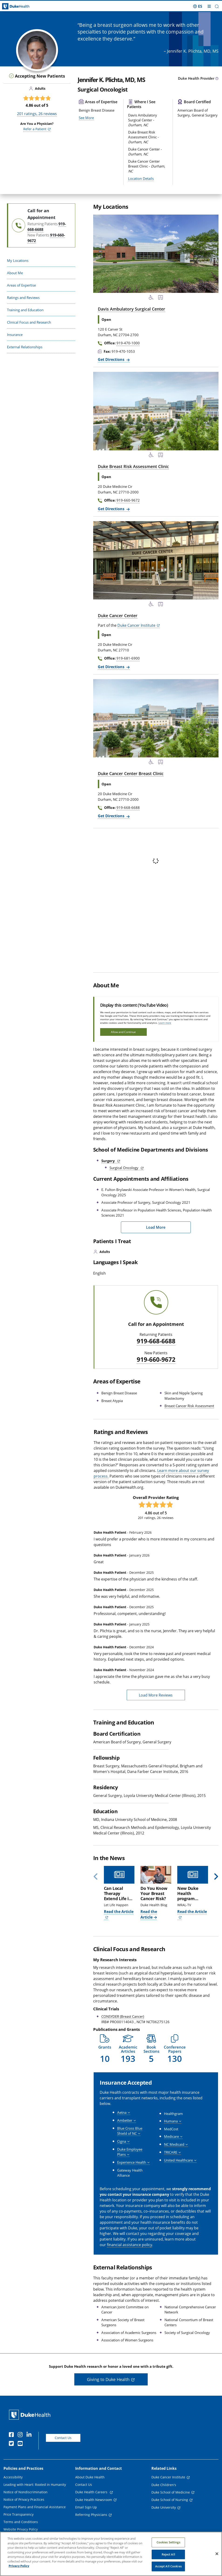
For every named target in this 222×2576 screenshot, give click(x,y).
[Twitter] (12, 2444)
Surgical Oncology (124, 1167)
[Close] (217, 2554)
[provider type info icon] (217, 78)
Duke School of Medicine (170, 2492)
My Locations (17, 260)
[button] (217, 6)
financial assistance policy (129, 2244)
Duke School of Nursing (169, 2499)
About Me (15, 272)
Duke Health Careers (91, 2492)
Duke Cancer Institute (136, 625)
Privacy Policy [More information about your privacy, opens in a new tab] (19, 2566)
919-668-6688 (156, 1341)
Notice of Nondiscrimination (25, 2492)
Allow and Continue (123, 1032)
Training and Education (25, 310)
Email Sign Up (86, 2507)
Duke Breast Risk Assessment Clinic (133, 466)
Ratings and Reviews (23, 297)
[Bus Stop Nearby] (160, 298)
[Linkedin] (30, 2435)
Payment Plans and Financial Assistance (34, 2507)
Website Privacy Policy (20, 2529)
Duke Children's (163, 2485)
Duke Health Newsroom (93, 2499)
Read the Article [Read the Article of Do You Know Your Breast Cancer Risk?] (148, 1914)
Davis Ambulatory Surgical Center (131, 309)
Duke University (163, 2507)
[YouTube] (21, 2444)
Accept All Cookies (168, 2567)
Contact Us (63, 2438)
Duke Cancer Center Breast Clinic (131, 773)
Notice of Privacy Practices (23, 2499)
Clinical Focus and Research (29, 322)
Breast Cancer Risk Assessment (189, 1405)
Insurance (15, 334)
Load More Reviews (156, 1695)
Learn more (164, 1022)
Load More (155, 1227)
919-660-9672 (156, 1360)
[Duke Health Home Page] (30, 2415)
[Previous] (97, 1876)
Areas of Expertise (21, 285)
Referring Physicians (91, 2514)
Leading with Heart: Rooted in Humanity (34, 2484)
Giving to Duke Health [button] (108, 2379)
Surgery (108, 1160)
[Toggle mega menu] (209, 6)
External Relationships (24, 347)
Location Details (141, 178)
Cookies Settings (168, 2542)
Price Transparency (18, 2514)
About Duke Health (90, 2477)
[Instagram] (21, 2435)
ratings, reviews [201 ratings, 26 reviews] (37, 113)
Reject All (168, 2554)
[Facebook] (12, 2435)
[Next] (214, 1876)
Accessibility (13, 2477)
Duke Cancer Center (117, 615)
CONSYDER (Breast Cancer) (122, 2016)
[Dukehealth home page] (27, 6)
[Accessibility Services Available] (151, 298)
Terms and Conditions (20, 2522)
